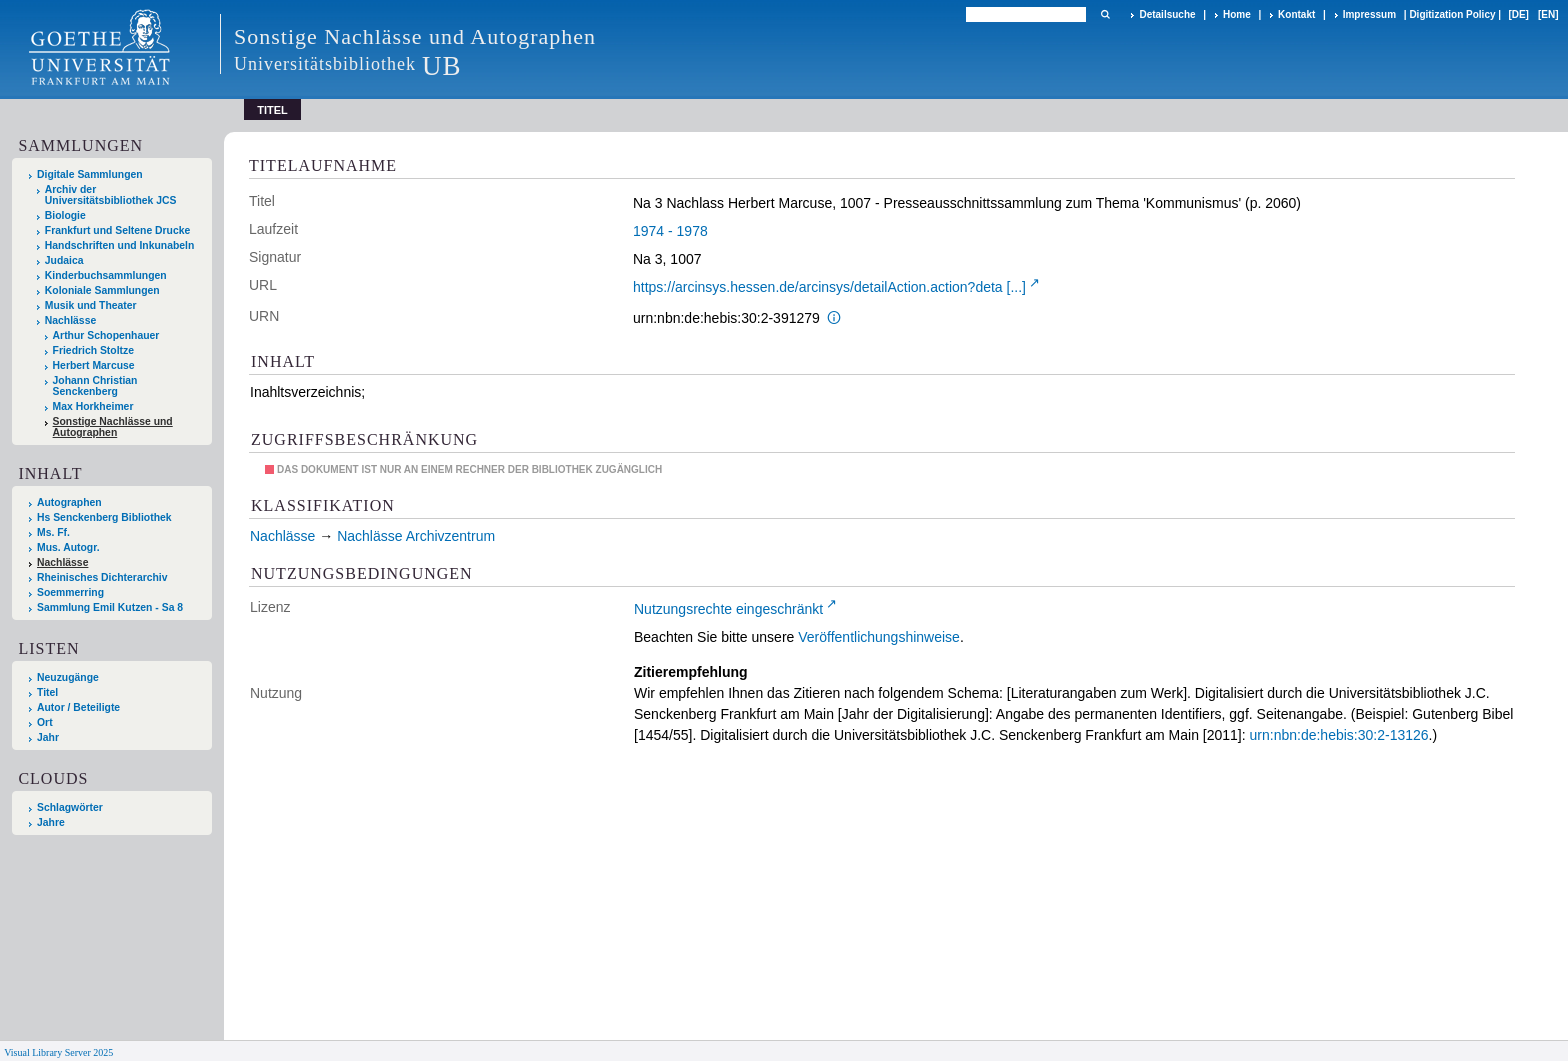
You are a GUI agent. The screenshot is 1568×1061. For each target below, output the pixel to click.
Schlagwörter (70, 807)
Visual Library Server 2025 (58, 1052)
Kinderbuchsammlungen (106, 275)
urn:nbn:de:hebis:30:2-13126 (1339, 735)
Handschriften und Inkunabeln (120, 245)
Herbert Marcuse (94, 365)
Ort (45, 722)
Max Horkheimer (93, 406)
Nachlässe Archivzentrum (416, 536)
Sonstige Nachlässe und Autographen (113, 427)
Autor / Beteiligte (78, 707)
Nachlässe (70, 320)
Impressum (1369, 14)
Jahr (48, 737)
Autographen (69, 502)
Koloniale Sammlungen (102, 290)
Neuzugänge (68, 677)
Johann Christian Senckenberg (95, 386)
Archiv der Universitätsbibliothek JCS (111, 195)
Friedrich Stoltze (93, 350)
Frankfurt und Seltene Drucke (118, 230)
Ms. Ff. (53, 532)
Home (1237, 14)
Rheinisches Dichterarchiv (102, 577)
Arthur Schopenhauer (106, 335)
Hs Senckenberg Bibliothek (104, 517)
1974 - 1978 (670, 231)
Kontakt (1296, 14)
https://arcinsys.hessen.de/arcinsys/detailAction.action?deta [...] (829, 287)
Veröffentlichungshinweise (879, 637)
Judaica (64, 260)
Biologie (65, 215)
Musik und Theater (91, 305)
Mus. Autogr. (68, 547)
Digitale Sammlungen (90, 174)
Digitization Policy (1452, 14)
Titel (47, 692)
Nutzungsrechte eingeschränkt (728, 609)
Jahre (51, 822)
